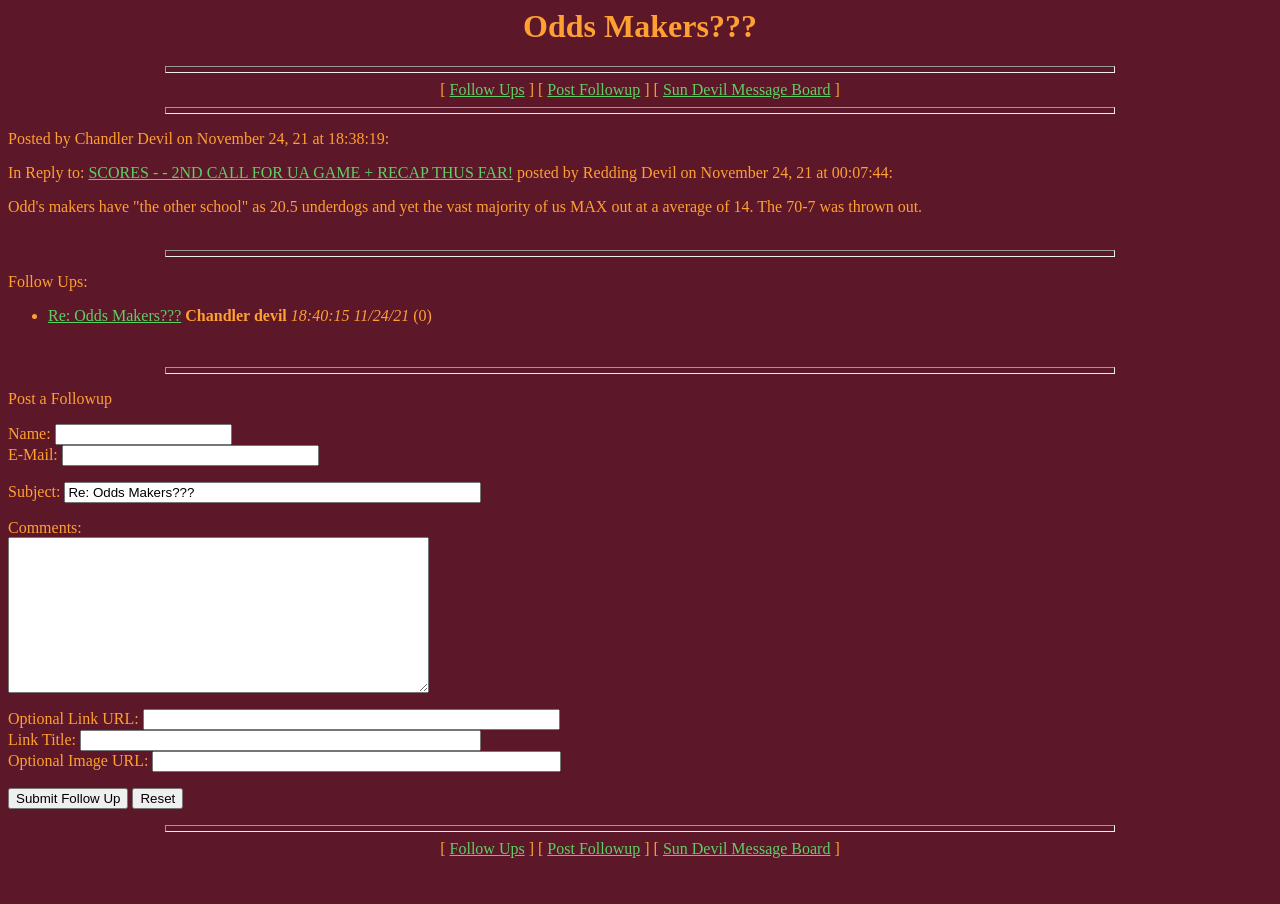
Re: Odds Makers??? (114, 315)
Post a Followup (60, 398)
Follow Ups (487, 89)
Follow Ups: (48, 281)
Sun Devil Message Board (747, 89)
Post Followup (593, 89)
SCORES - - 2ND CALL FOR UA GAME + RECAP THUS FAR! (300, 172)
